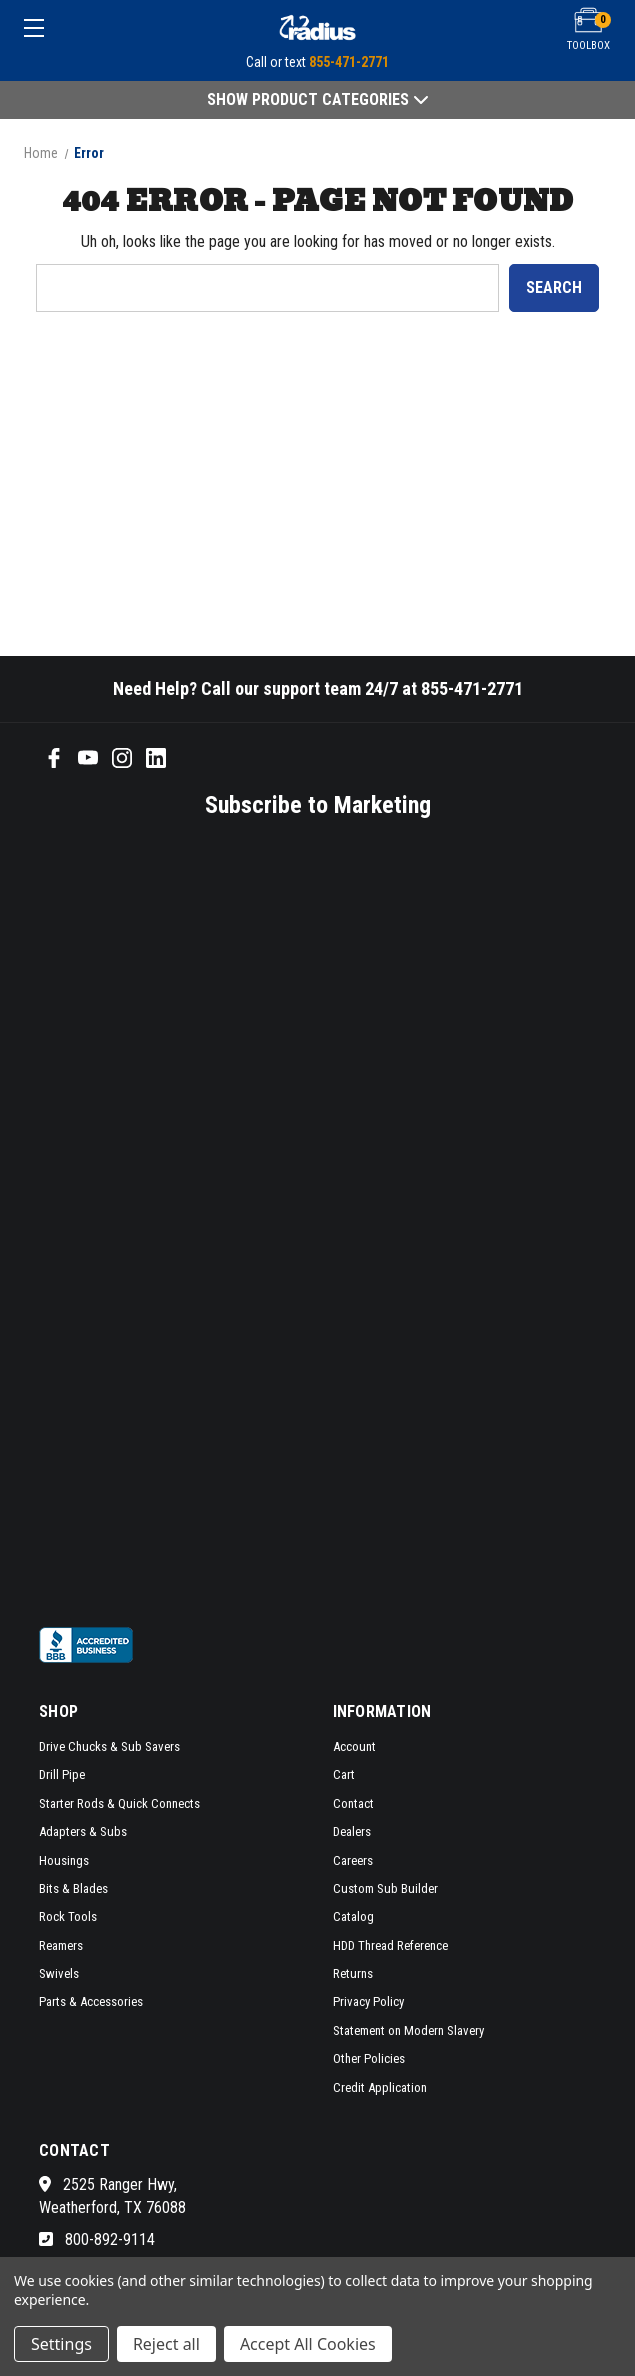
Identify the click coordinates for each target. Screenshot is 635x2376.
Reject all (166, 2344)
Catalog (353, 1916)
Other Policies (369, 2058)
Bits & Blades (73, 1888)
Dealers (352, 1831)
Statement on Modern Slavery (408, 2030)
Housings (64, 1860)
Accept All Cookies (308, 2344)
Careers (353, 1860)
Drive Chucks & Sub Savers (109, 1746)
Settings (61, 2344)
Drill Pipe (62, 1774)
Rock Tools (68, 1916)
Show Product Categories (318, 99)
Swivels (59, 1973)
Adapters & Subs (83, 1831)
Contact (353, 1803)
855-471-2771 (349, 62)
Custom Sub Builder (385, 1888)
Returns (353, 1973)
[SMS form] (291, 1220)
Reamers (61, 1945)
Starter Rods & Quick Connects (119, 1803)
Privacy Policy (368, 2001)
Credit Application (380, 2087)
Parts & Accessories (91, 2001)
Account (354, 1746)
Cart (344, 1774)
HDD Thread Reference (390, 1945)
